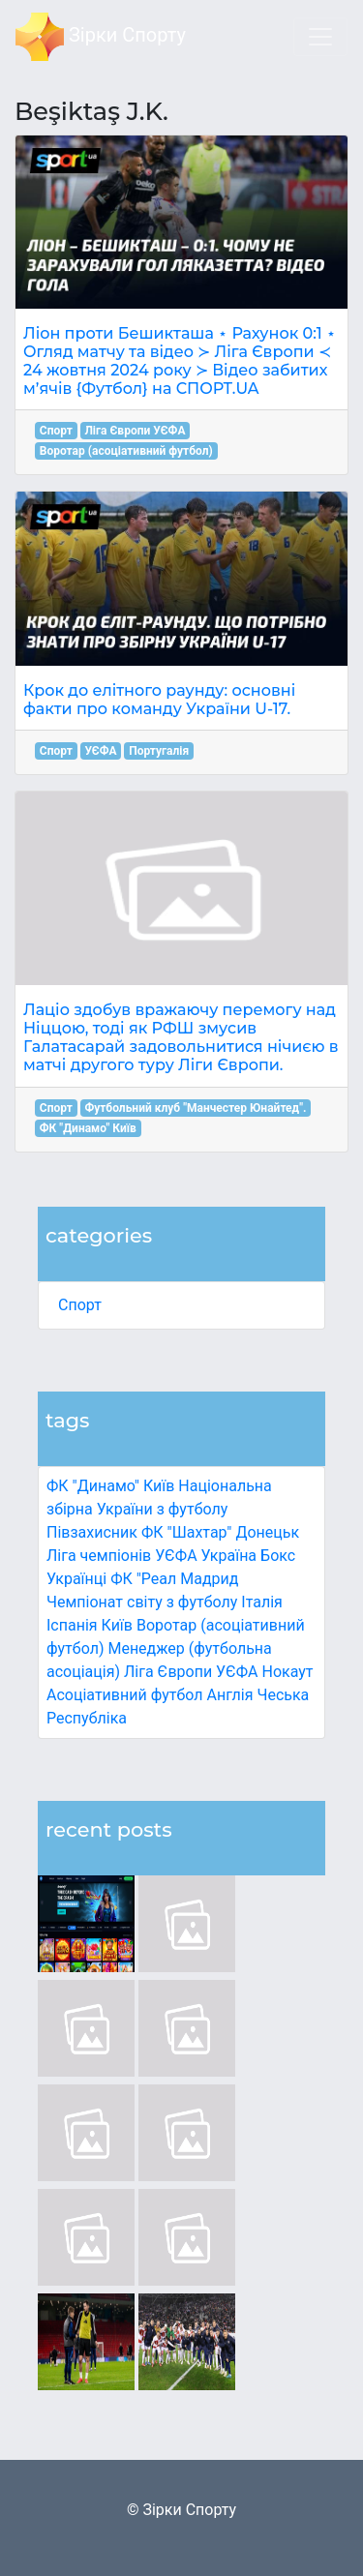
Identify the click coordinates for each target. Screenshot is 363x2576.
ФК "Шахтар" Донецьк (220, 1532)
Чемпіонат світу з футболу (141, 1602)
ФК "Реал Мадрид (174, 1579)
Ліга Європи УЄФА (191, 1671)
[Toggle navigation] (320, 36)
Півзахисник (91, 1532)
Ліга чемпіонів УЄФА (121, 1555)
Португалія (159, 751)
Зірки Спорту (100, 37)
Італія (262, 1602)
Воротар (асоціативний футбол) (126, 451)
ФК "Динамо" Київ (110, 1486)
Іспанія (72, 1625)
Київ (117, 1625)
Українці (76, 1579)
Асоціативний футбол (124, 1695)
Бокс (277, 1555)
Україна (229, 1555)
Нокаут (288, 1671)
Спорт (80, 1305)
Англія (230, 1695)
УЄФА (100, 751)
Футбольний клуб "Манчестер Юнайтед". (195, 1108)
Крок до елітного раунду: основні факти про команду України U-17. (159, 699)
